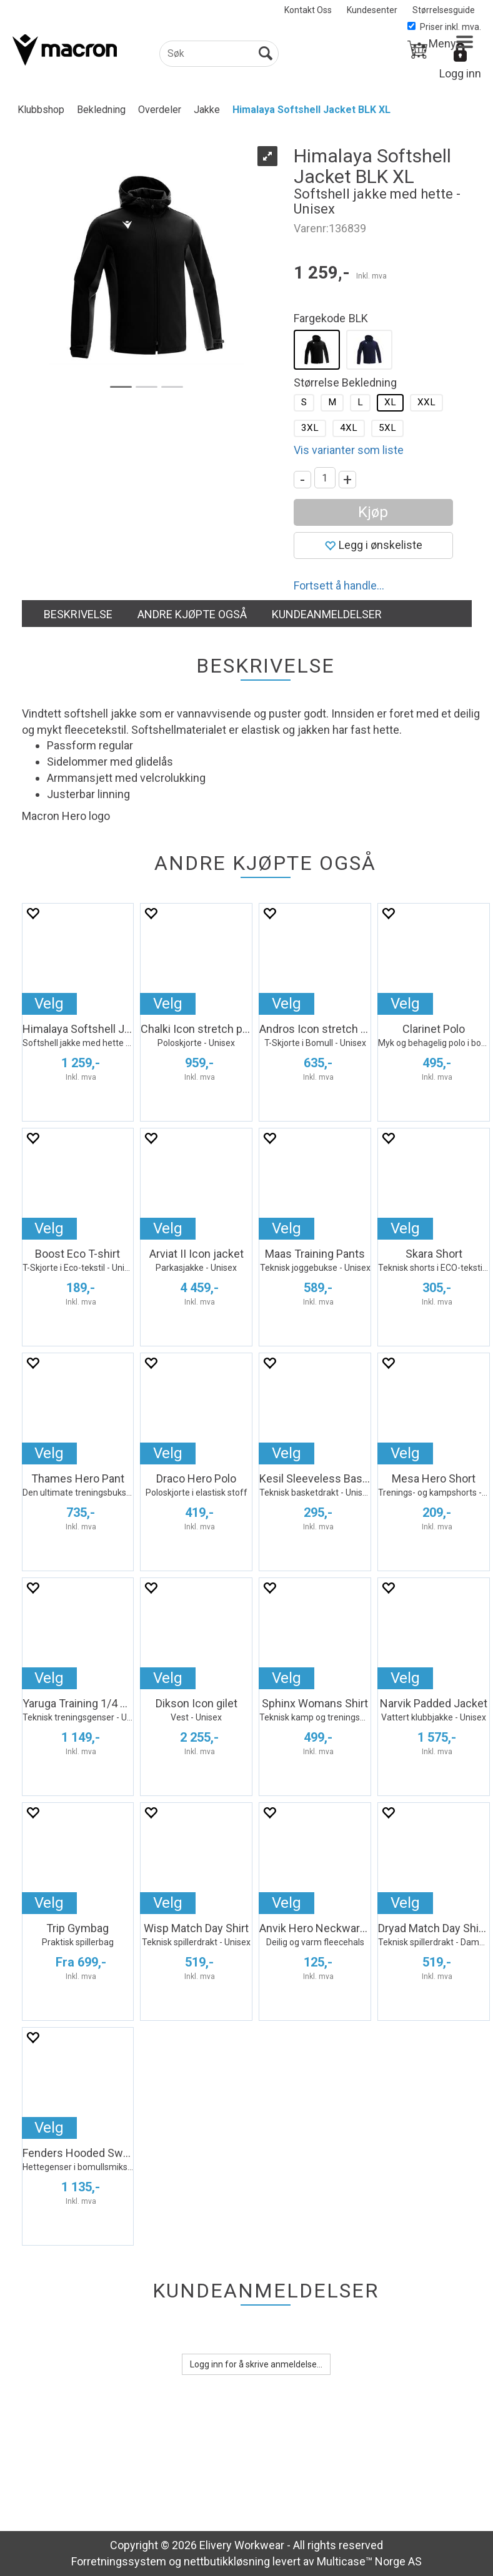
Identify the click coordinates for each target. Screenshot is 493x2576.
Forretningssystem (118, 2561)
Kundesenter (372, 10)
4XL (348, 427)
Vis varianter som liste (349, 449)
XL (390, 402)
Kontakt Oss (308, 10)
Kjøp (373, 512)
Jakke (207, 110)
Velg (49, 1003)
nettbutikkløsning (227, 2561)
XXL (426, 402)
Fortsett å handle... (339, 585)
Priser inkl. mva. (444, 27)
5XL (387, 427)
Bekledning (101, 110)
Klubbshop (40, 110)
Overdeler (159, 110)
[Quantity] (325, 477)
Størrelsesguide (443, 10)
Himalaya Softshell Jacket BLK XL (311, 110)
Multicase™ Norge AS (369, 2561)
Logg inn (460, 73)
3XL (310, 427)
